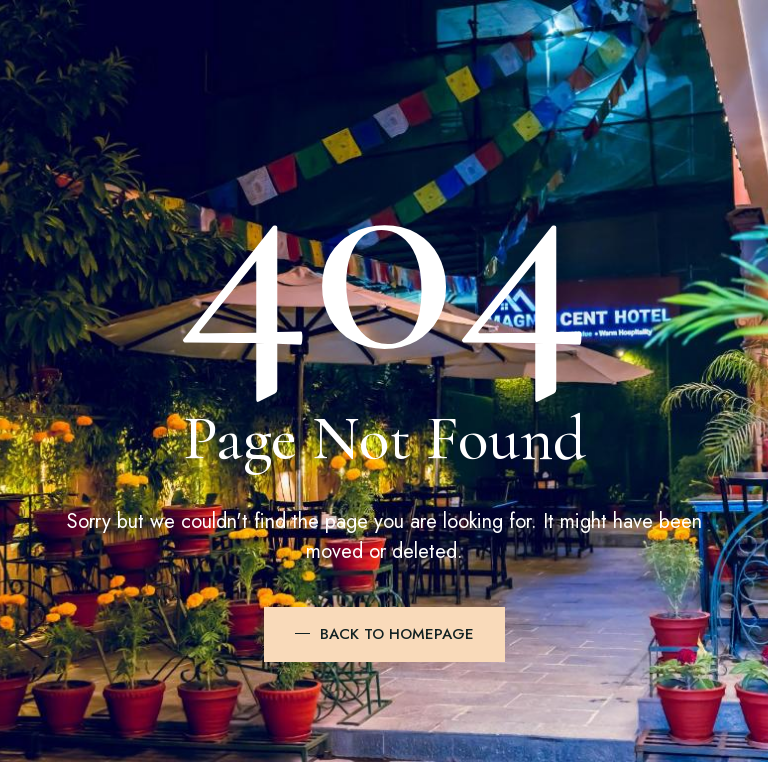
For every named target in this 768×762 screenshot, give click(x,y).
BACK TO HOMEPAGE (397, 634)
